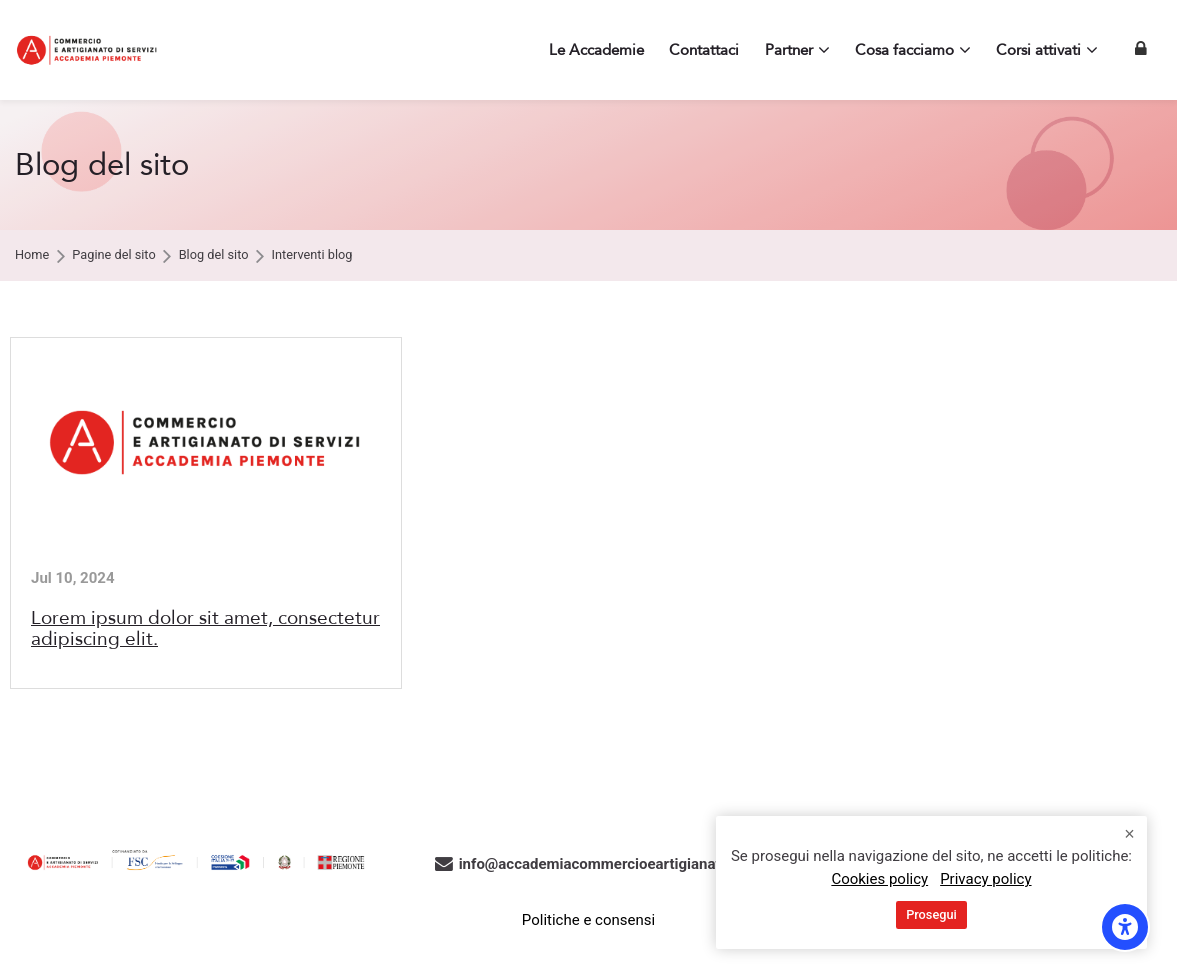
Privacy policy (985, 879)
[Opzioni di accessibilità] (1125, 927)
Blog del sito (214, 255)
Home (32, 255)
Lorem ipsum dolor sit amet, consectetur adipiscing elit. (205, 628)
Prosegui (931, 914)
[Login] (1141, 49)
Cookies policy (879, 879)
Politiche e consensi (588, 920)
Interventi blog (312, 255)
